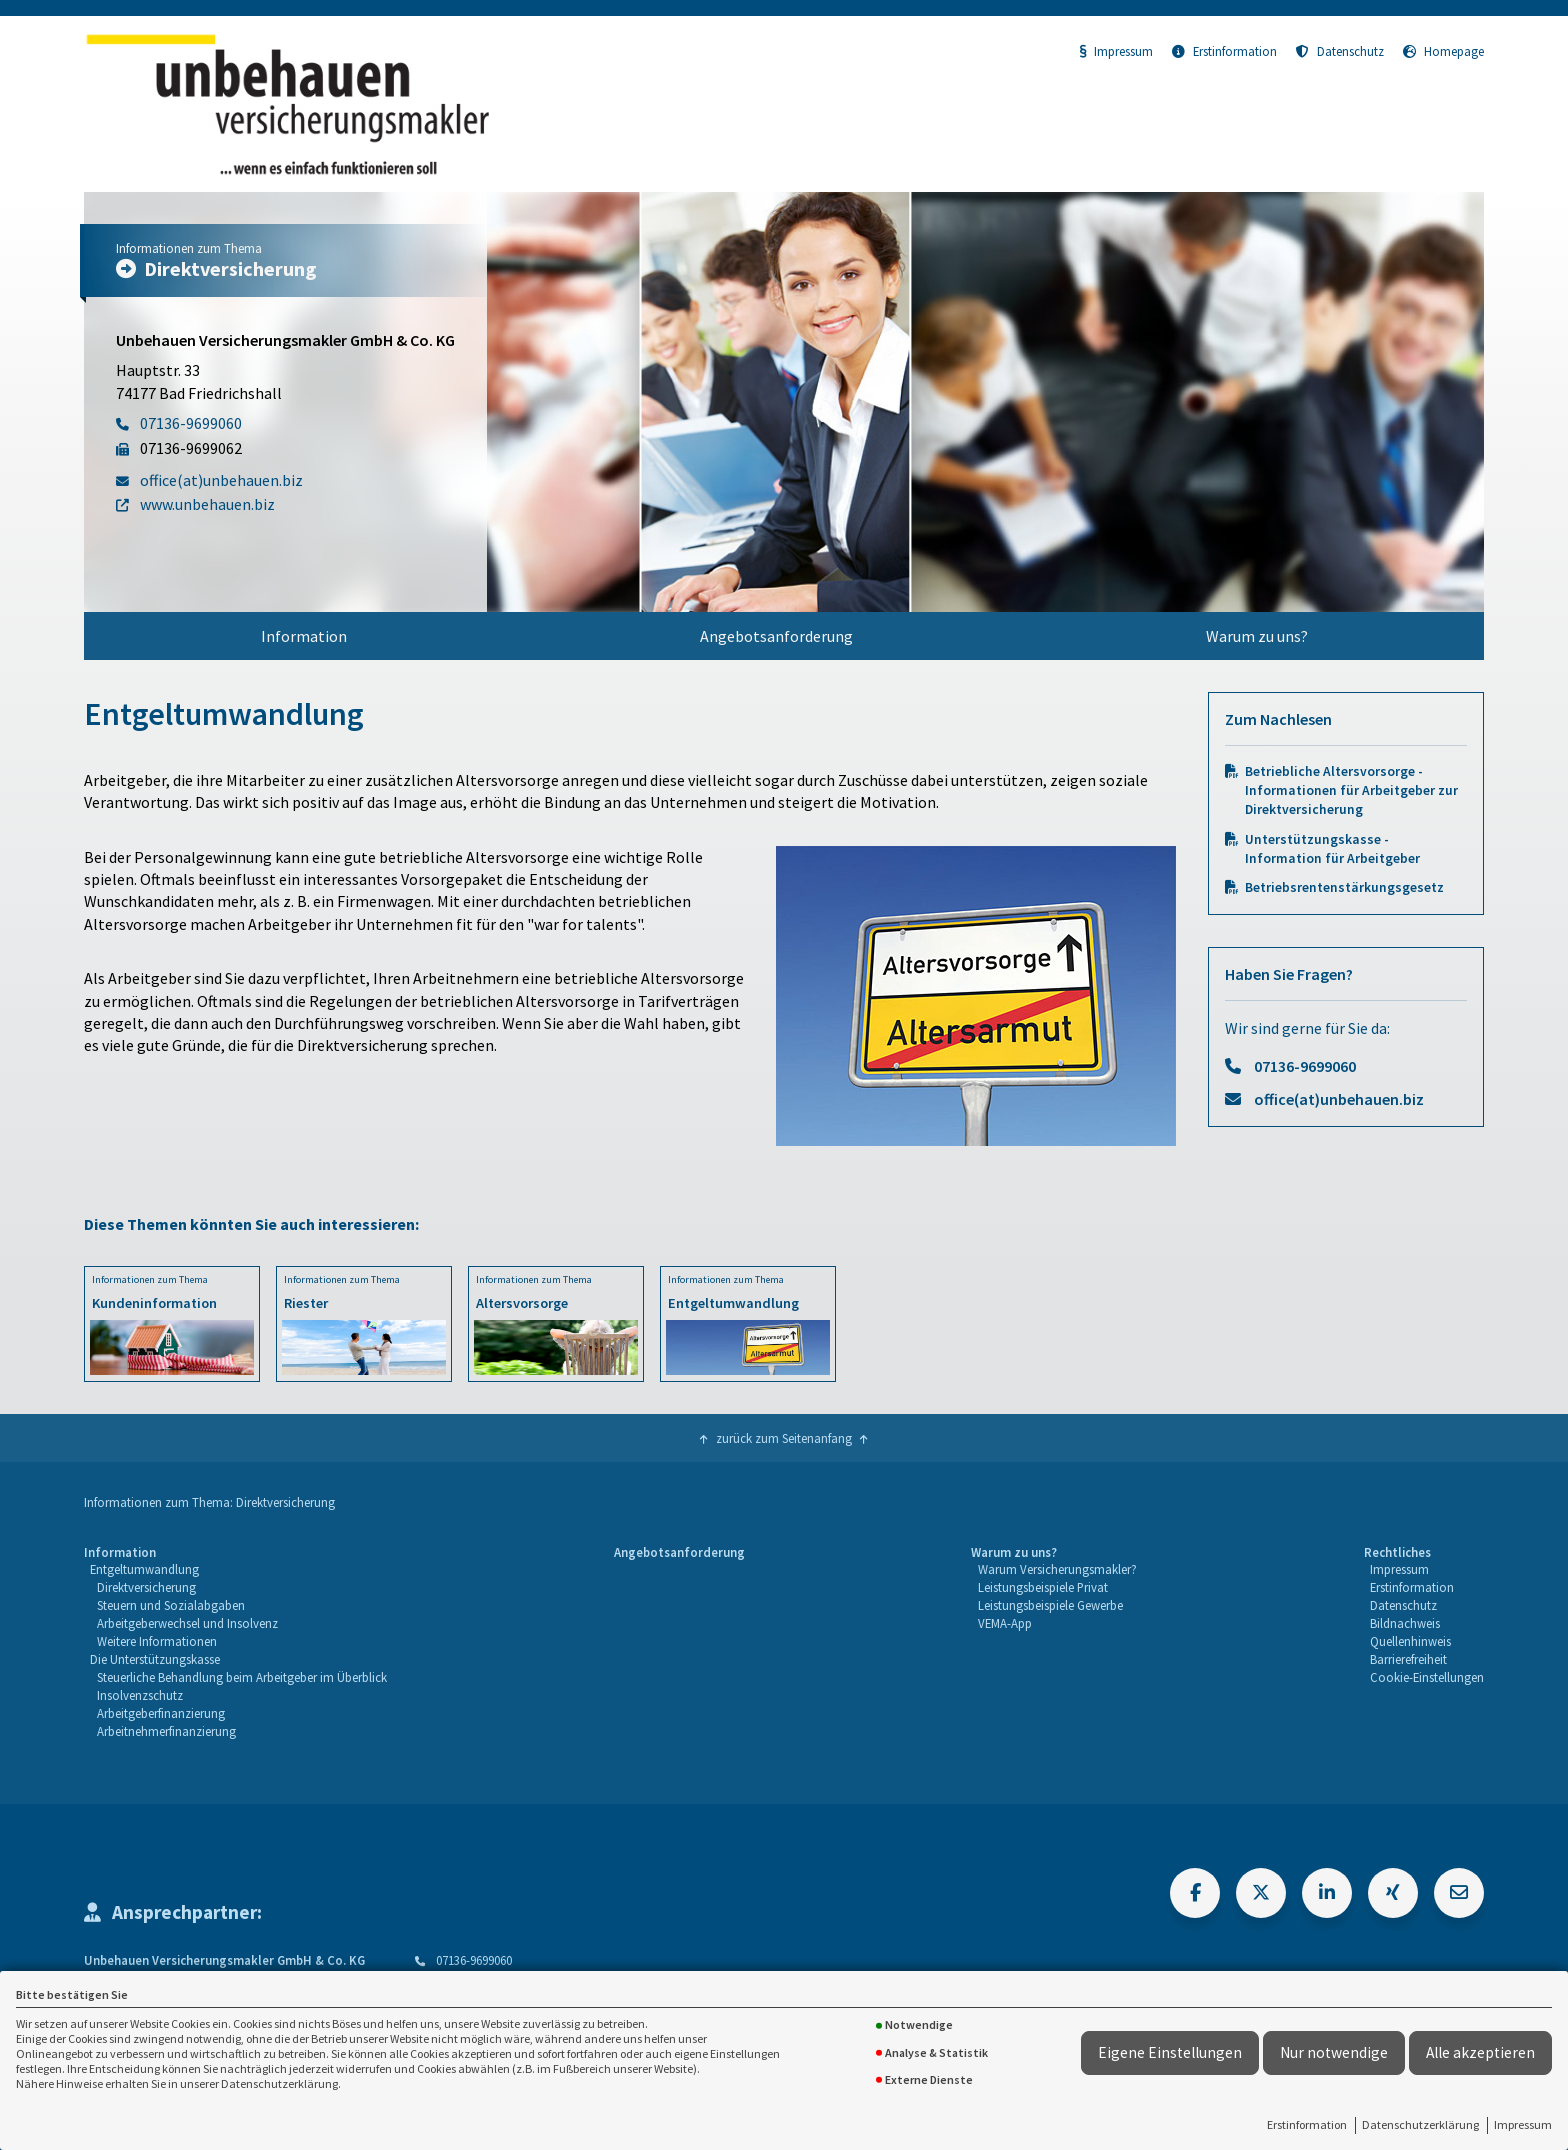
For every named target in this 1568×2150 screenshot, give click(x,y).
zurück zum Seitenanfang (784, 1438)
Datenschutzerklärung (1420, 2124)
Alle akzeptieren (1480, 2052)
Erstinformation (1307, 2124)
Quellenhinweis (1410, 1641)
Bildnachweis (1405, 1623)
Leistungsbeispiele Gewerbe (1050, 1605)
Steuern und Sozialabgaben (171, 1605)
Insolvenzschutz (140, 1695)
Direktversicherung (146, 1587)
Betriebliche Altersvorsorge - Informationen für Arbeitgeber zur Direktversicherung (1351, 790)
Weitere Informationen (157, 1641)
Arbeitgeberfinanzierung (161, 1713)
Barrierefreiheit (1408, 1659)
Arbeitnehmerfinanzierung (166, 1731)
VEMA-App (1005, 1623)
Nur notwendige (1334, 2052)
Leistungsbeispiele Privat (1043, 1587)
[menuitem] (303, 636)
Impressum (1523, 2124)
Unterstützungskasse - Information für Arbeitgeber (1332, 849)
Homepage (1443, 51)
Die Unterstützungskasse (155, 1659)
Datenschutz (1340, 51)
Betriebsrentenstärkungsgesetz (1344, 887)
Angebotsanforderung (776, 636)
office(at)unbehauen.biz (1339, 1099)
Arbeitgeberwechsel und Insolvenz (187, 1623)
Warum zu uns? (1257, 636)
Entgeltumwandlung (144, 1569)
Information (304, 636)
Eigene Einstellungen (1170, 2052)
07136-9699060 (1305, 1066)
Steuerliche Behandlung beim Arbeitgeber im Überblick (242, 1677)
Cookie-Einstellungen (1427, 1677)
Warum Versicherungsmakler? (1057, 1569)
